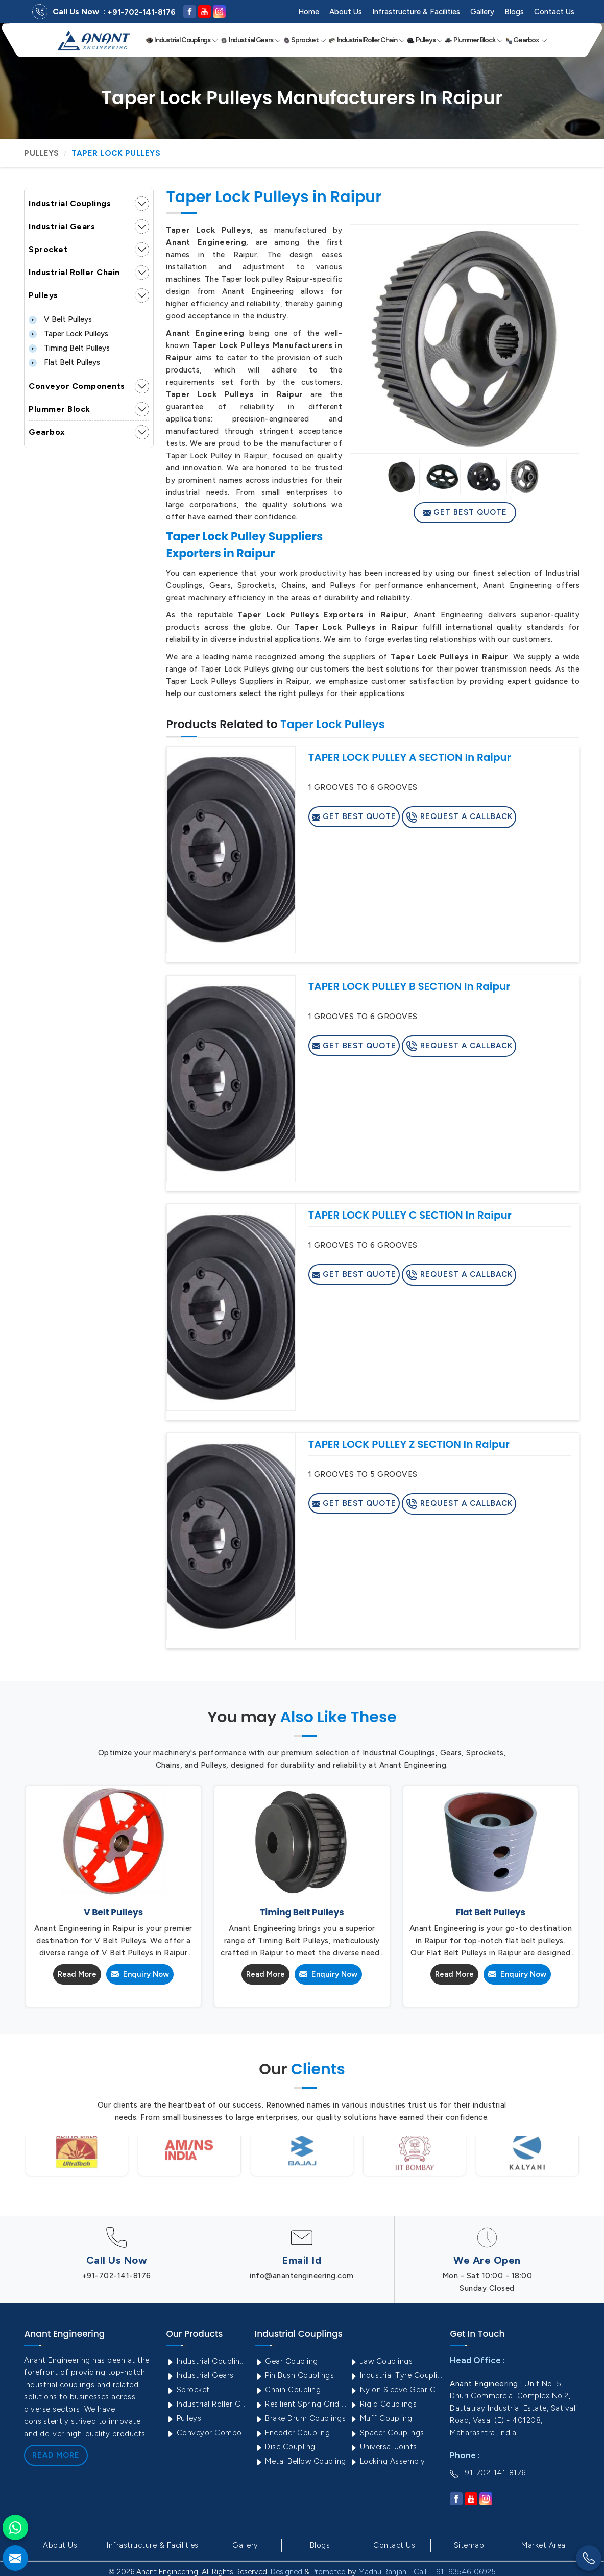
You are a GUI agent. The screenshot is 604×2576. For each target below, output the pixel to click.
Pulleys (425, 40)
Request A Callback (459, 817)
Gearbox (526, 40)
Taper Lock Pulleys (68, 333)
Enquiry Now (140, 1974)
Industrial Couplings (182, 40)
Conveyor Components (77, 386)
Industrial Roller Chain (366, 40)
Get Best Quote (465, 512)
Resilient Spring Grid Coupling (301, 2404)
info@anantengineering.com (302, 2276)
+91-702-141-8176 (141, 12)
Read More (77, 1974)
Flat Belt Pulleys (64, 362)
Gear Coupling (286, 2361)
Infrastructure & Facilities (416, 11)
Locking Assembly (387, 2461)
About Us (345, 11)
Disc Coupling (285, 2446)
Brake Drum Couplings (300, 2418)
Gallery (482, 11)
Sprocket (304, 40)
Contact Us (554, 11)
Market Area (543, 2545)
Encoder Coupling (292, 2432)
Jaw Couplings (381, 2361)
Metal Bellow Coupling (300, 2461)
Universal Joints (383, 2446)
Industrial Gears (250, 40)
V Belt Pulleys (60, 319)
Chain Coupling (288, 2389)
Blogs (514, 11)
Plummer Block (473, 40)
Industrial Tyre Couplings (395, 2375)
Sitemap (469, 2545)
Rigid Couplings (383, 2404)
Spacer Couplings (386, 2432)
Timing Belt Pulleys (69, 348)
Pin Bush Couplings (294, 2375)
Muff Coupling (380, 2418)
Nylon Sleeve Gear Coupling (395, 2389)
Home (308, 11)
